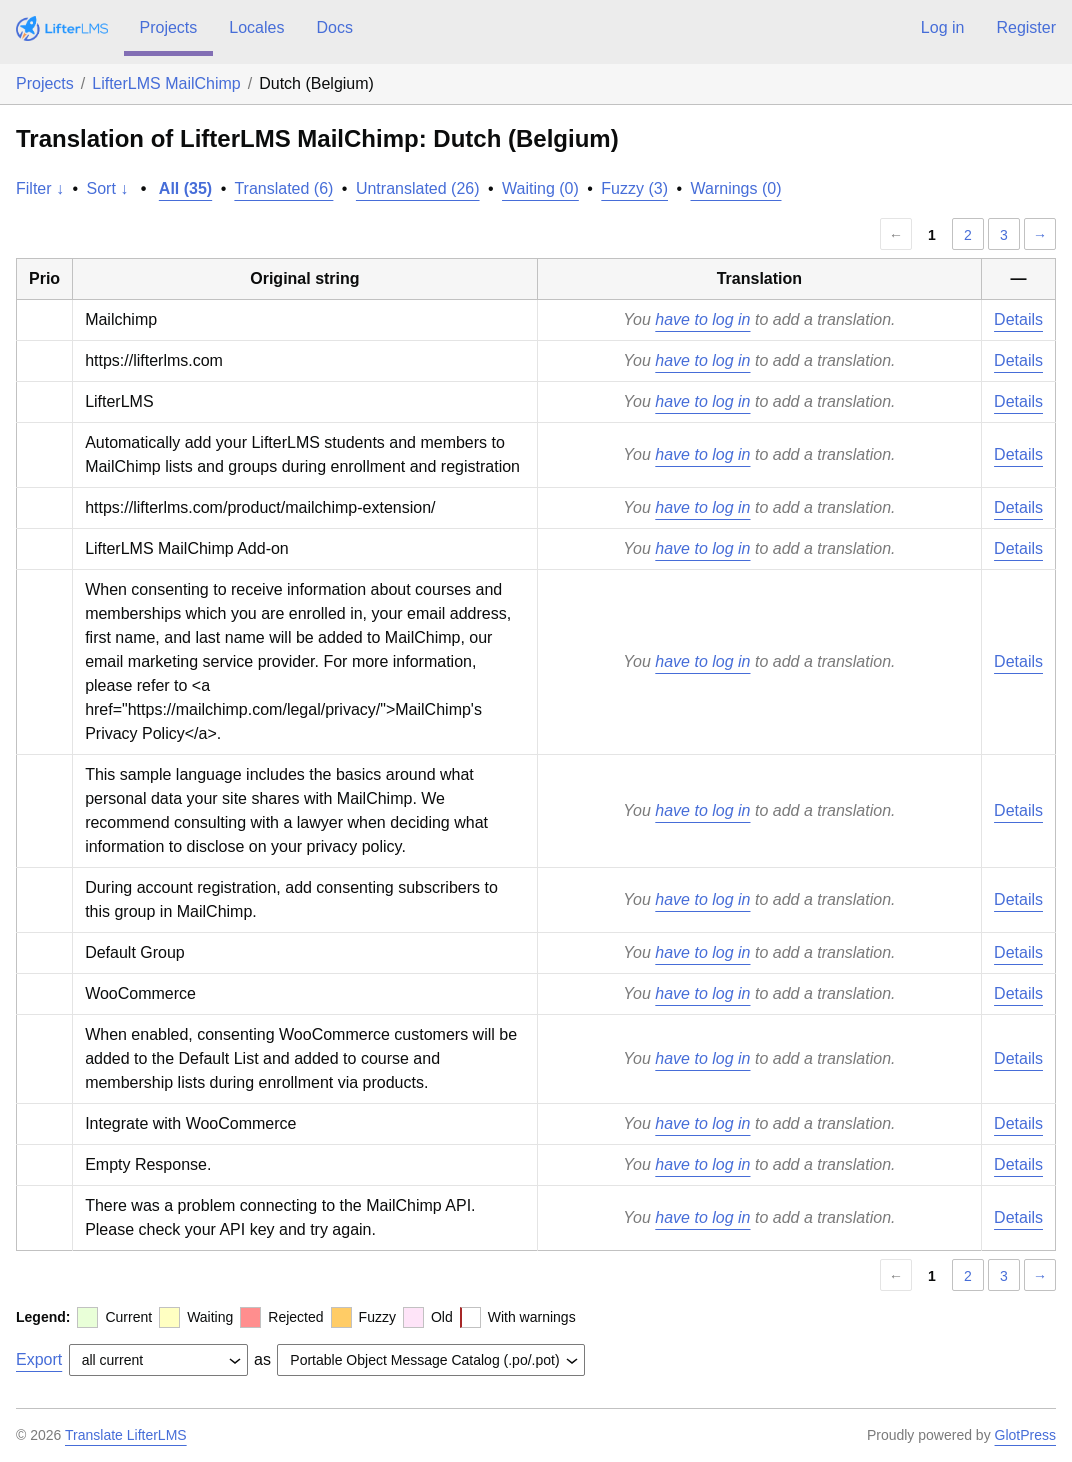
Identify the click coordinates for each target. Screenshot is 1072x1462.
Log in (943, 27)
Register (1026, 27)
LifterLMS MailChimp (166, 83)
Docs (334, 27)
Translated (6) (283, 188)
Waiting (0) (540, 188)
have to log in (702, 319)
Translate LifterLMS (126, 1435)
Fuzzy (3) (634, 188)
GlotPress (1025, 1435)
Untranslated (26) (418, 188)
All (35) (185, 188)
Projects (169, 27)
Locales (256, 27)
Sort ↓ (108, 188)
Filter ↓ (40, 188)
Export (39, 1359)
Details (1018, 319)
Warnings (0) (736, 188)
